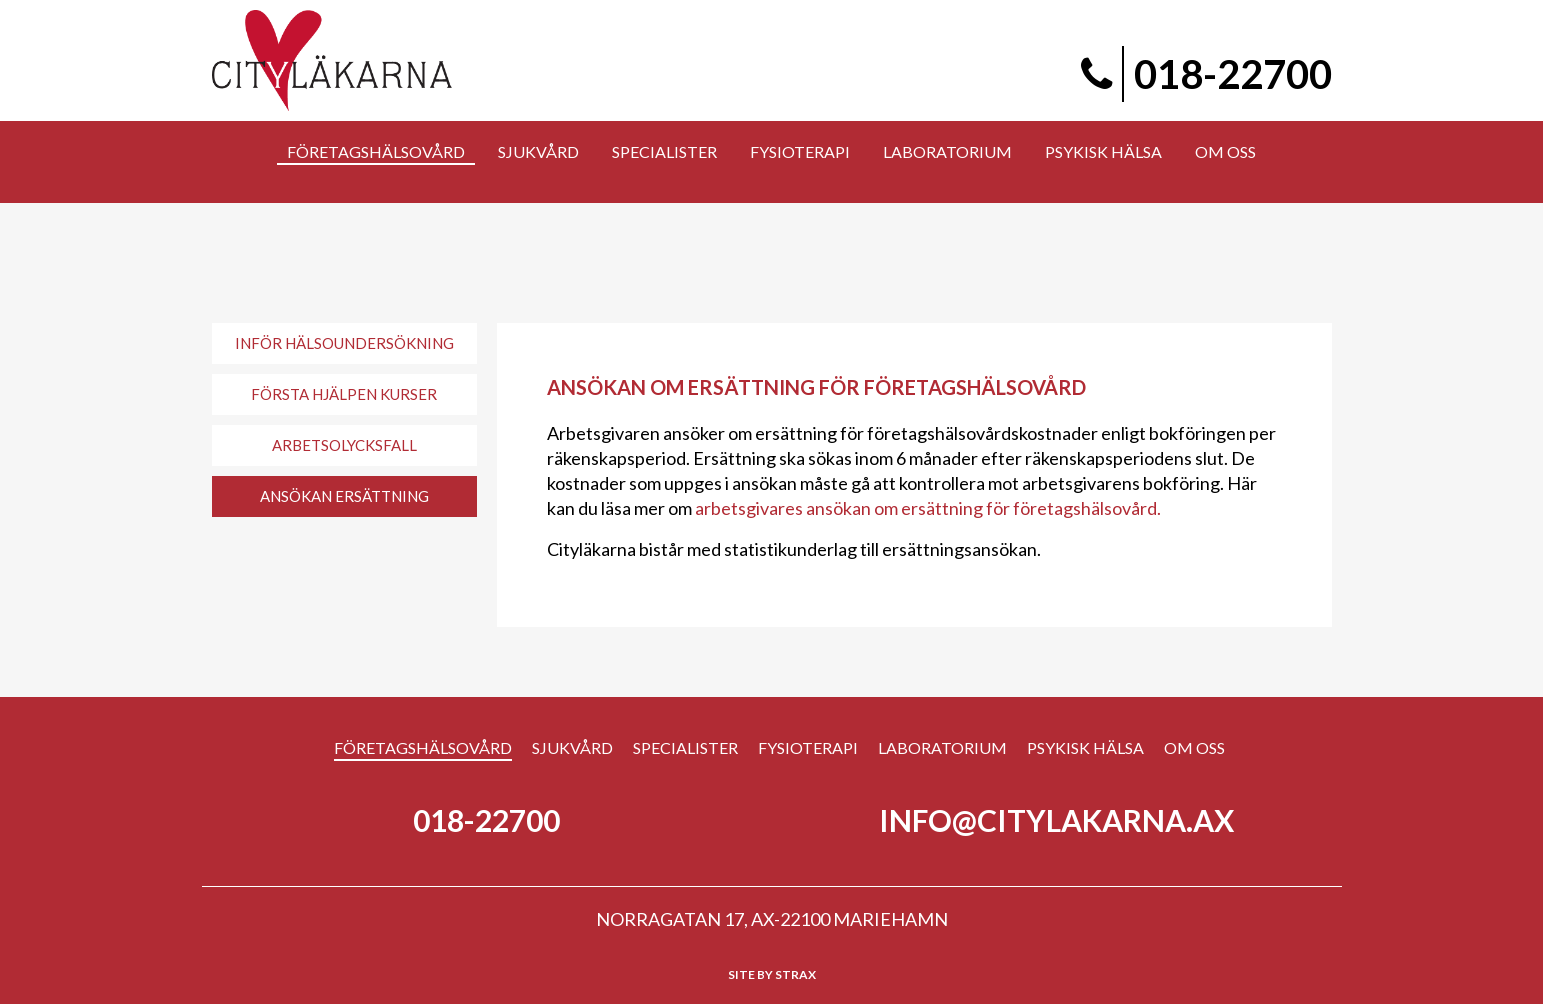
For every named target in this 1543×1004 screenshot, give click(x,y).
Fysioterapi (808, 747)
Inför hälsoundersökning (344, 343)
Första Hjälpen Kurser (344, 394)
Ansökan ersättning (344, 496)
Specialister (685, 747)
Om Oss (1194, 747)
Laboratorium (942, 747)
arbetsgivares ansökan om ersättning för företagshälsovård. (928, 508)
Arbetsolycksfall (344, 445)
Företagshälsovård (423, 747)
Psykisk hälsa (1085, 747)
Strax (795, 974)
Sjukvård (572, 747)
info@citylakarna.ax (1056, 820)
